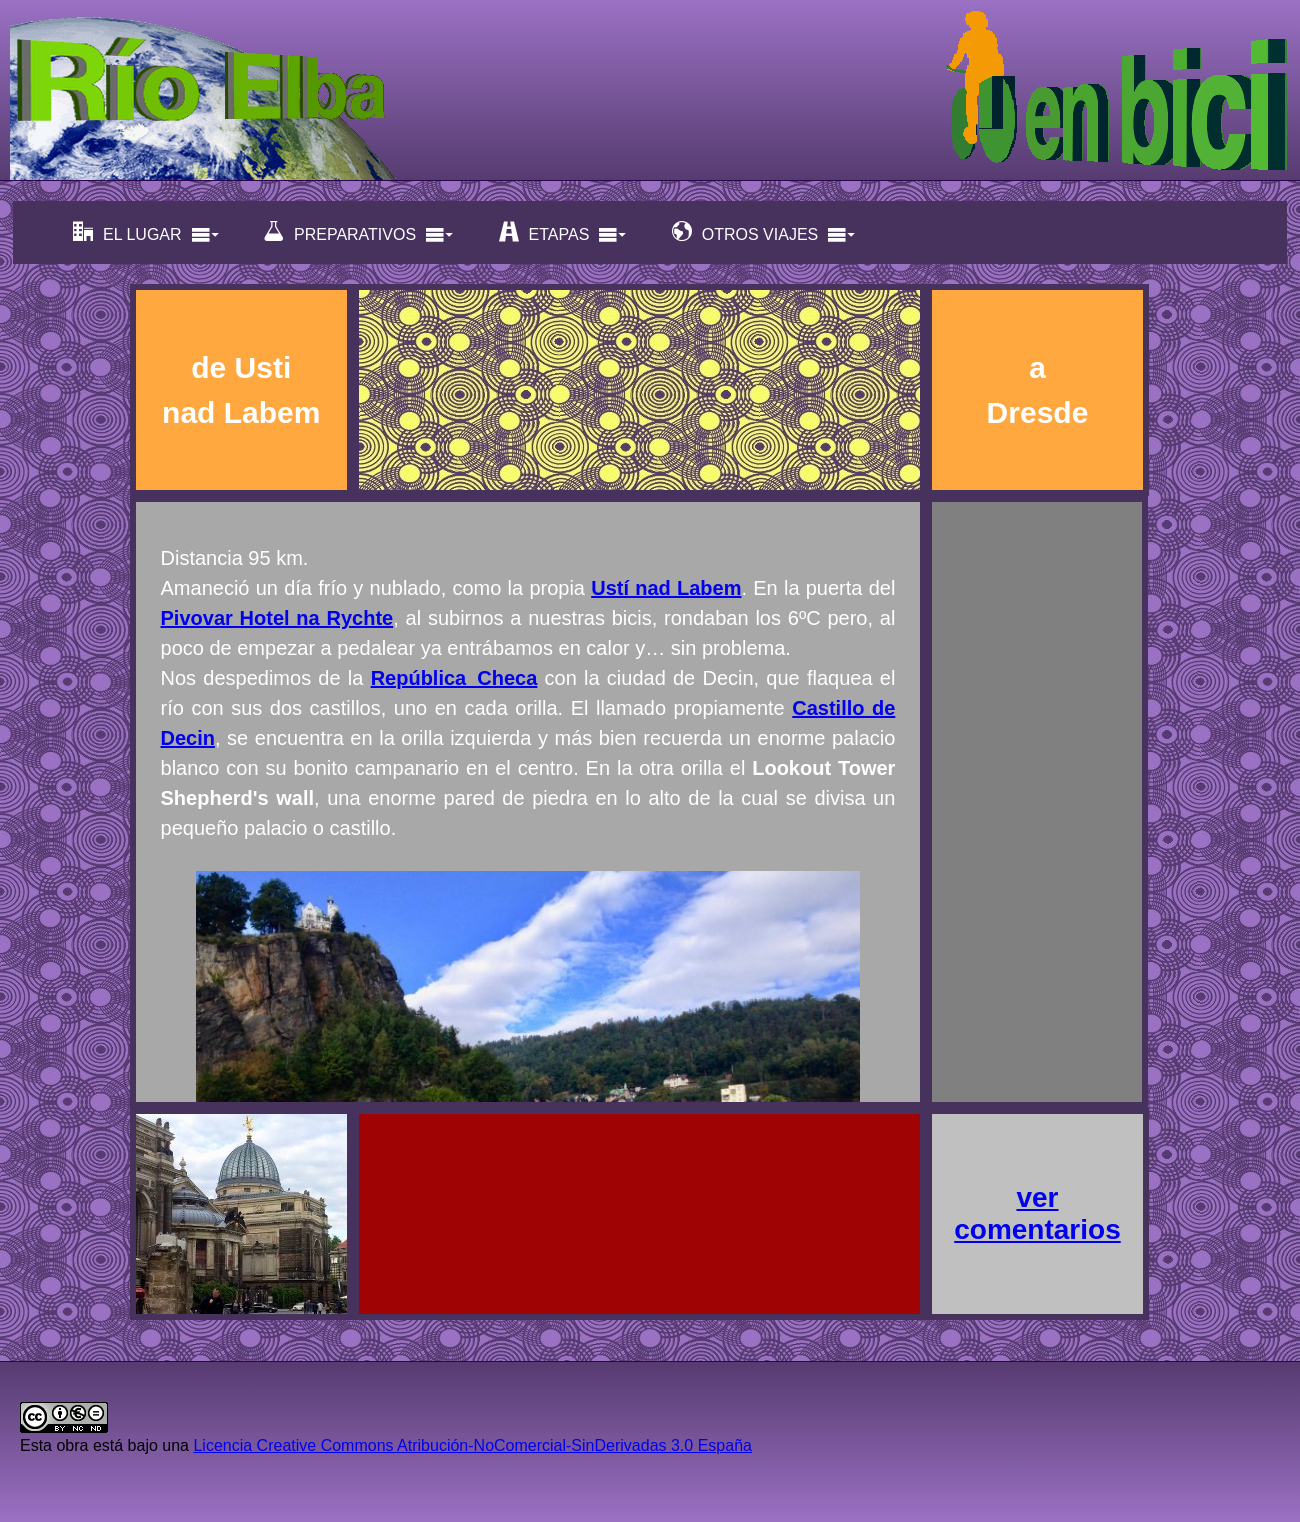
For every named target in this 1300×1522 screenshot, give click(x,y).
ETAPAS (563, 232)
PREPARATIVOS (359, 232)
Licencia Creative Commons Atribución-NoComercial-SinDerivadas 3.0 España (472, 1445)
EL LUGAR (146, 232)
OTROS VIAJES (764, 232)
